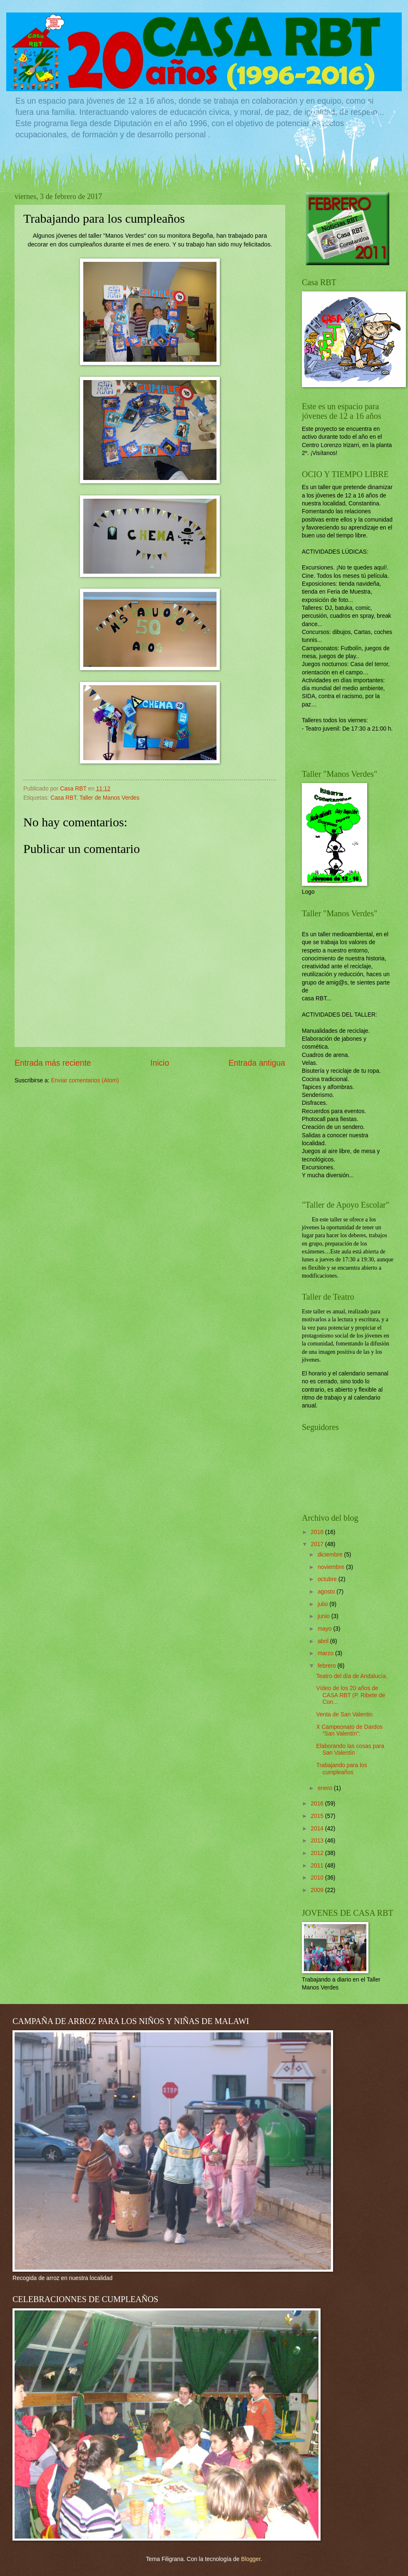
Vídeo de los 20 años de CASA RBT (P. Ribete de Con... (350, 1695)
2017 (318, 1544)
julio (323, 1604)
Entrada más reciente (53, 1063)
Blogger (251, 2559)
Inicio (159, 1063)
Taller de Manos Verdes (109, 798)
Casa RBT (63, 798)
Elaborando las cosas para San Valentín (350, 1749)
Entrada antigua (257, 1063)
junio (324, 1616)
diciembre (331, 1555)
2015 (318, 1816)
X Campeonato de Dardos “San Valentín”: (349, 1730)
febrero (328, 1666)
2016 (318, 1803)
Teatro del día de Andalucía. (351, 1676)
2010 (318, 1878)
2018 (318, 1532)
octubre (328, 1579)
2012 (318, 1853)
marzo (326, 1653)
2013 (318, 1841)
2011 (318, 1865)
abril (324, 1641)
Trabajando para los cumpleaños (341, 1768)
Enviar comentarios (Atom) (85, 1080)
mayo (325, 1629)
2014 (318, 1828)
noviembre (332, 1567)
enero (326, 1788)
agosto (327, 1592)
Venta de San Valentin (344, 1714)
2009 (318, 1890)
